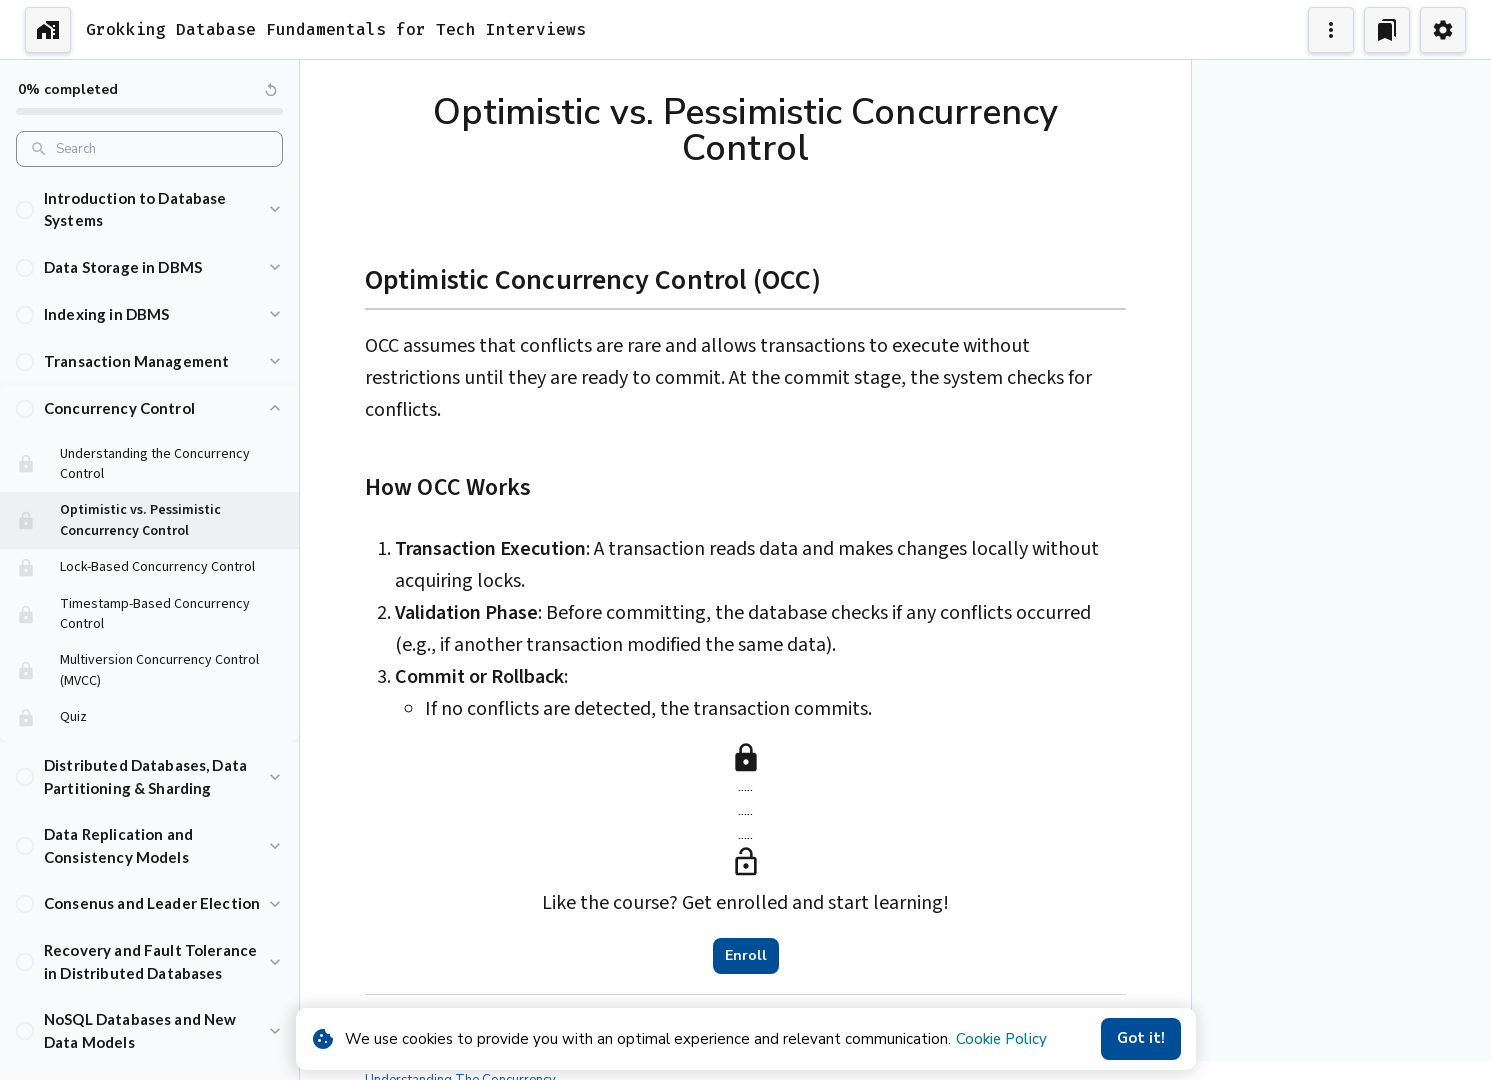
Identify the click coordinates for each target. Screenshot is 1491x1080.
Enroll (746, 956)
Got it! (1141, 1039)
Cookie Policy (1001, 1039)
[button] (149, 209)
